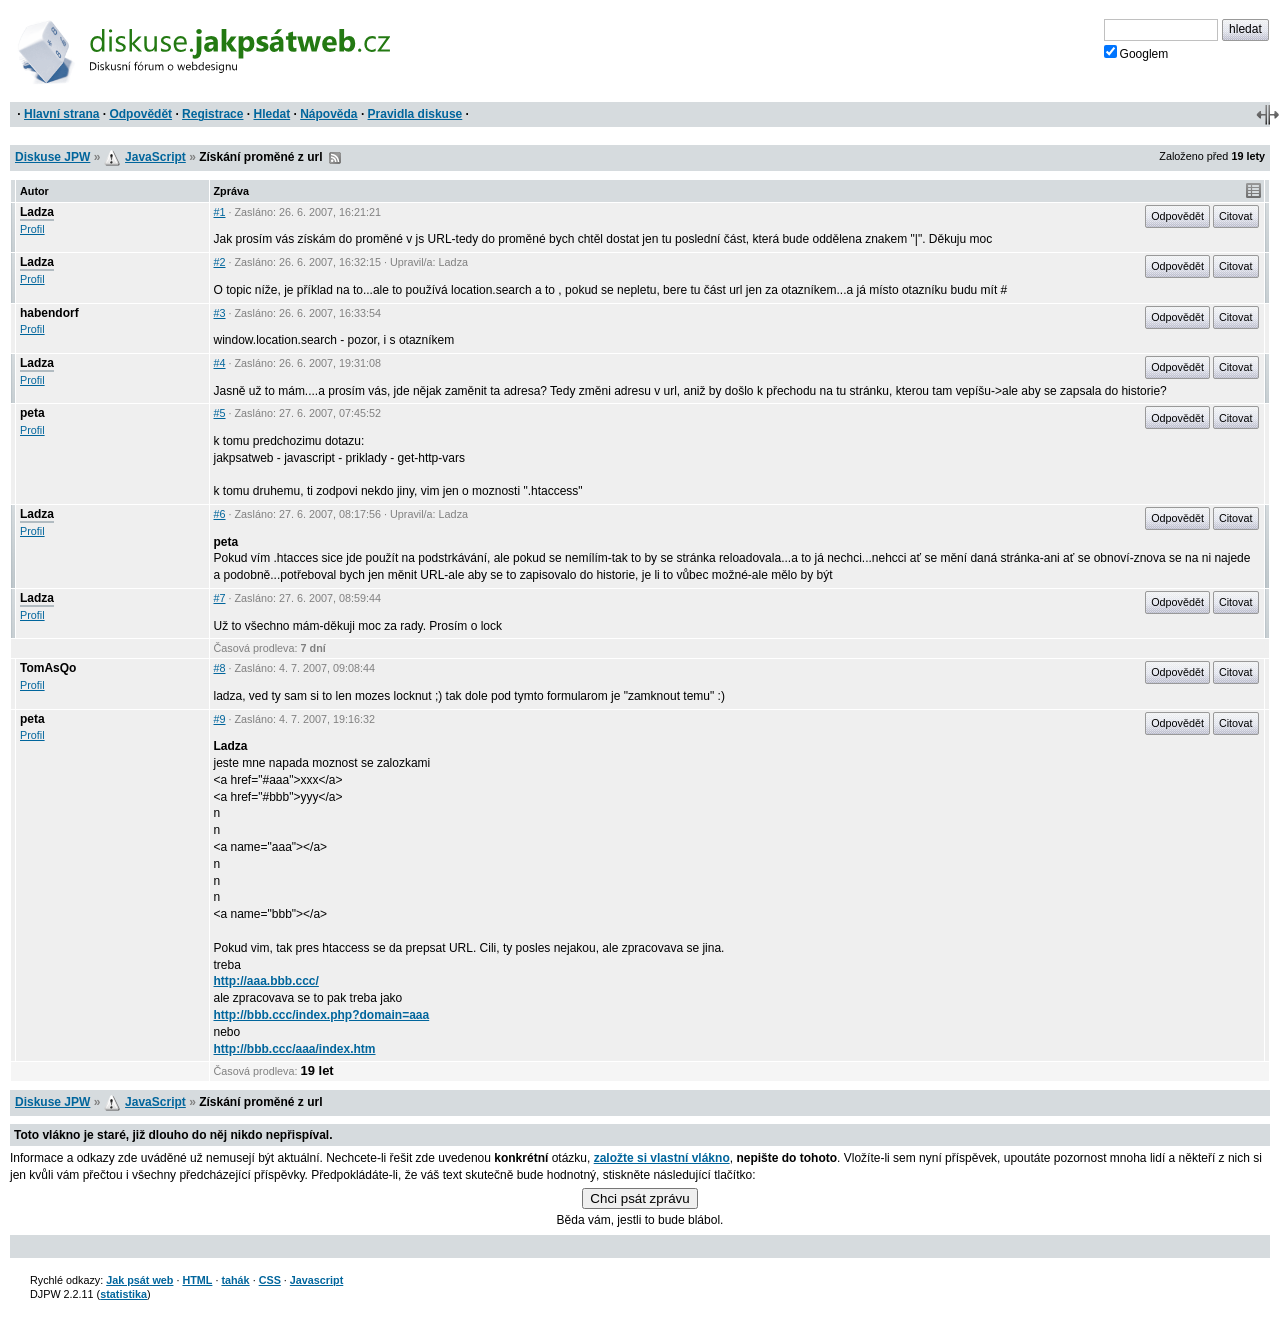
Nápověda (328, 114)
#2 (220, 262)
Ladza (37, 212)
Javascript (316, 1280)
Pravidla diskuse (415, 114)
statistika (123, 1294)
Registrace (212, 114)
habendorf (49, 313)
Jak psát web (139, 1280)
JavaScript (155, 157)
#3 (220, 313)
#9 (220, 719)
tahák (235, 1280)
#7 (220, 598)
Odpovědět (140, 114)
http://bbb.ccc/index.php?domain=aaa (322, 1015)
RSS (335, 158)
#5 (220, 413)
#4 (220, 363)
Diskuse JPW (52, 157)
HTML (197, 1280)
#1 (220, 212)
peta (32, 413)
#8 (220, 668)
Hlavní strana (61, 114)
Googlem (1136, 53)
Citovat (1236, 216)
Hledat (271, 114)
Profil (32, 229)
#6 (220, 514)
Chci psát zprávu (639, 1198)
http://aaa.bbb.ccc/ (266, 981)
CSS (270, 1280)
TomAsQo (48, 668)
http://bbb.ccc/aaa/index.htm (295, 1049)
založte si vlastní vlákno (662, 1158)
